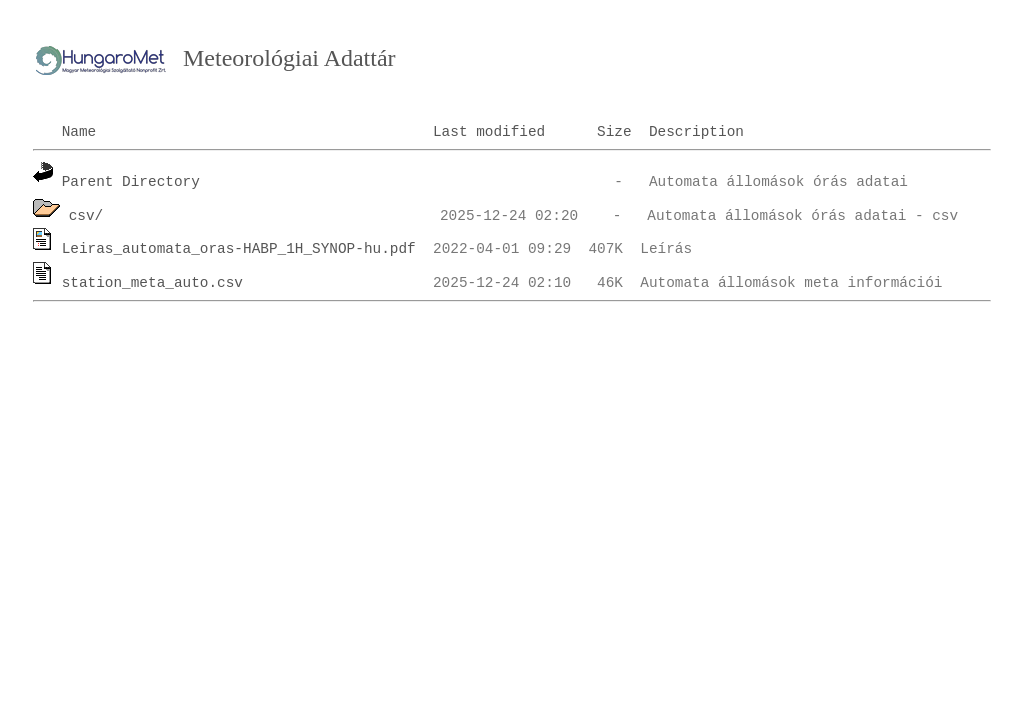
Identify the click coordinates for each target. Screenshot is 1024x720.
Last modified (489, 132)
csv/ (86, 216)
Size (614, 132)
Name (79, 132)
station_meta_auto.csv (152, 283)
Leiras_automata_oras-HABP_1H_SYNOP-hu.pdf (239, 249)
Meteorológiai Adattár (289, 58)
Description (696, 132)
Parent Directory (131, 182)
